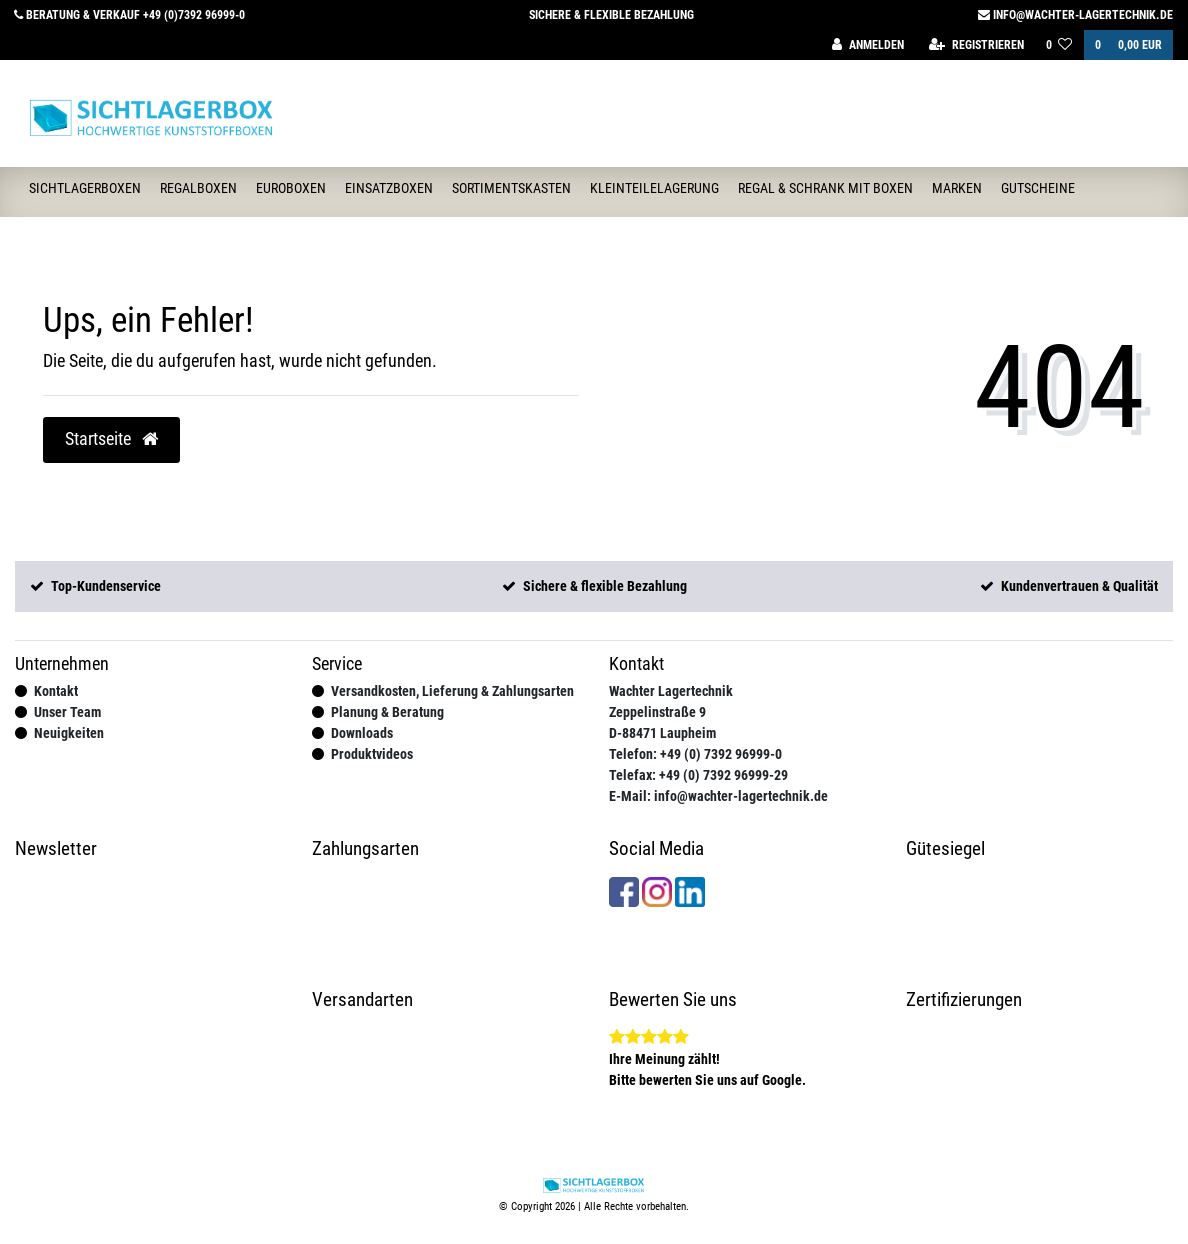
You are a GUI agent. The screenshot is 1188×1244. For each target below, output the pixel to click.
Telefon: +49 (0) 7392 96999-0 (695, 754)
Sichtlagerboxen (85, 188)
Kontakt (56, 691)
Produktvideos (372, 754)
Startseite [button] (111, 439)
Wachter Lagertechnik (671, 691)
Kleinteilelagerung (654, 188)
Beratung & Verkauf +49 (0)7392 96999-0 (129, 15)
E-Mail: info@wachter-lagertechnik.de (718, 796)
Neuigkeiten (69, 733)
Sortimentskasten (511, 188)
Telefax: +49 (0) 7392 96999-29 (698, 775)
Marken (957, 188)
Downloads (362, 733)
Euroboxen (291, 188)
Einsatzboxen (389, 188)
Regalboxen (198, 188)
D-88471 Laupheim (662, 733)
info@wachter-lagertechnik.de (1075, 15)
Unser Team (67, 712)
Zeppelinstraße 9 (657, 712)
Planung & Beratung (387, 712)
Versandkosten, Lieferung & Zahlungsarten (452, 691)
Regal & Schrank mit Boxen (825, 188)
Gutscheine (1038, 188)
